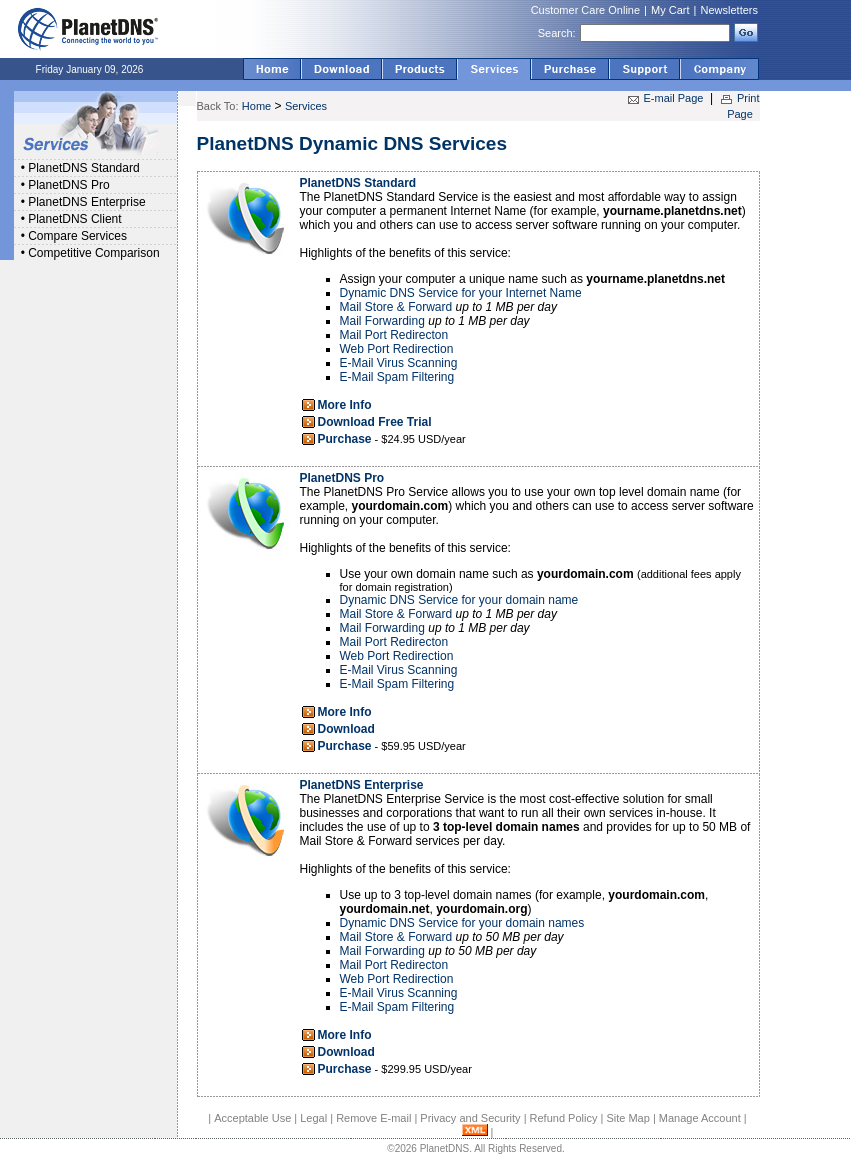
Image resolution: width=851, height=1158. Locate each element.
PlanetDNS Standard (83, 168)
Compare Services (77, 236)
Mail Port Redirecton (394, 335)
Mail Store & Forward (396, 307)
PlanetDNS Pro (68, 185)
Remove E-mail (373, 1118)
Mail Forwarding (382, 321)
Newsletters (729, 10)
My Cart (670, 10)
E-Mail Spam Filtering (397, 377)
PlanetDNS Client (74, 219)
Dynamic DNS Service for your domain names (462, 923)
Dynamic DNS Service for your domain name (459, 600)
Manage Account (700, 1118)
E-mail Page (674, 98)
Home (256, 106)
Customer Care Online (585, 10)
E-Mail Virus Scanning (399, 363)
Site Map (627, 1118)
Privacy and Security (470, 1118)
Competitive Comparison (93, 253)
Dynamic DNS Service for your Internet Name (461, 293)
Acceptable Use (252, 1118)
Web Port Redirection (397, 349)
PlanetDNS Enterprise (86, 202)
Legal (313, 1118)
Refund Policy (564, 1118)
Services (306, 106)
